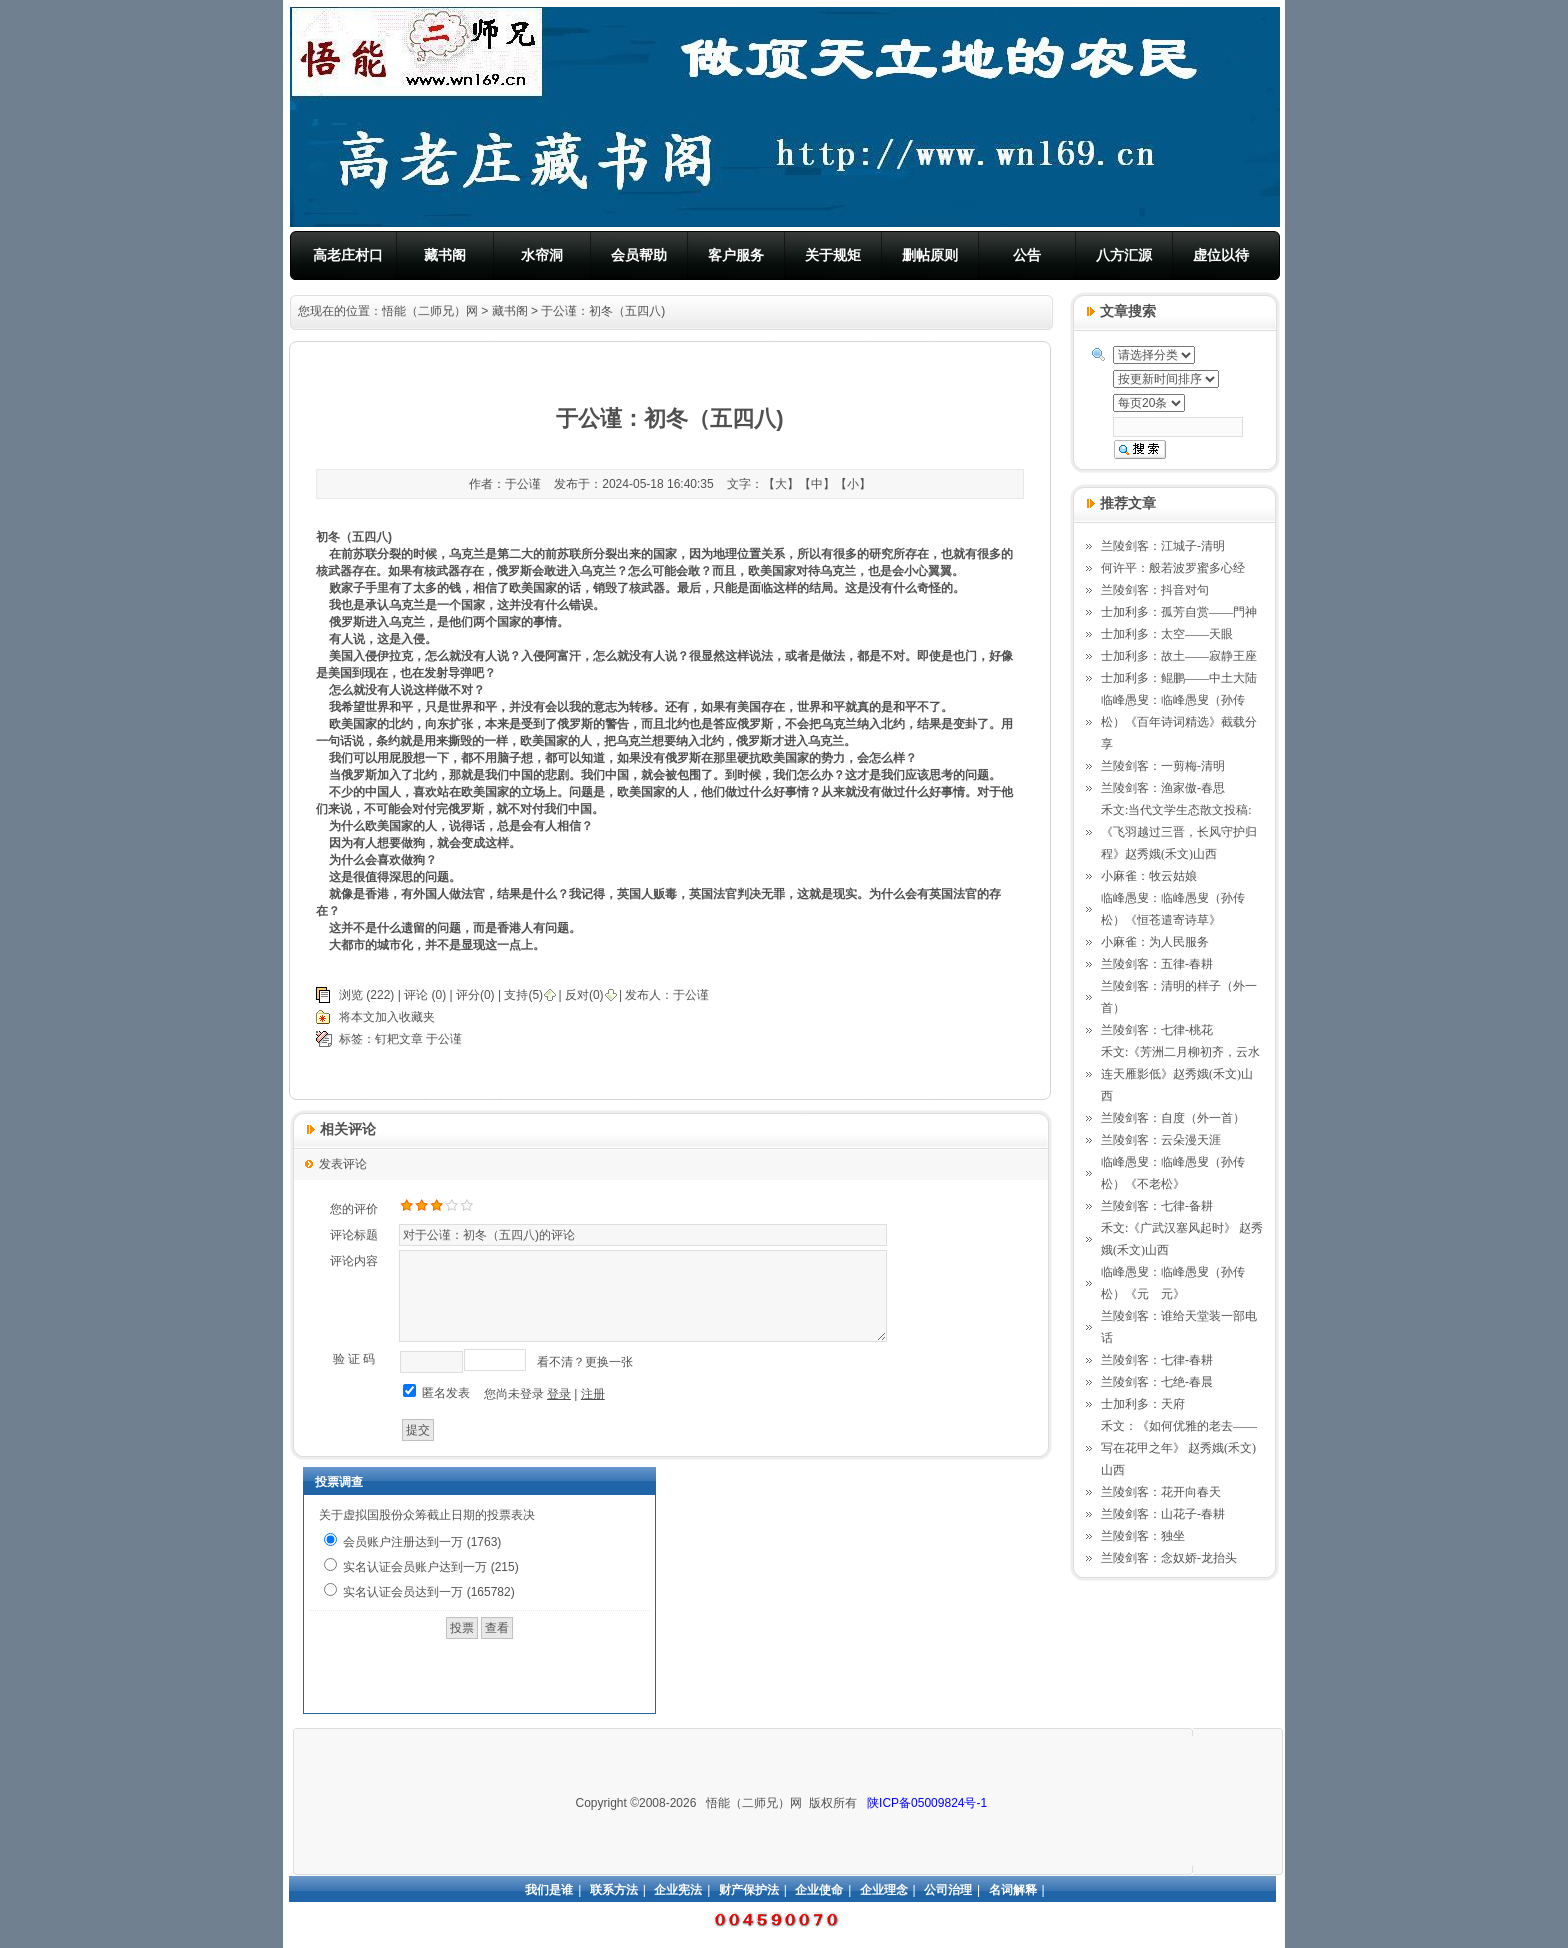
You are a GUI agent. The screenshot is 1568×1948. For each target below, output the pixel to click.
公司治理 (948, 1890)
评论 (416, 995)
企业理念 (884, 1890)
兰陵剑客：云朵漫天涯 (1161, 1140)
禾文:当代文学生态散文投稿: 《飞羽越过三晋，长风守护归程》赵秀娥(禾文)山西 (1179, 832)
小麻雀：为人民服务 (1155, 942)
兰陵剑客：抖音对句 (1155, 590)
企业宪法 (678, 1890)
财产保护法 (749, 1890)
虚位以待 (1221, 255)
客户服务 (736, 255)
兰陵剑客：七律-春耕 (1157, 1360)
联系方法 (614, 1890)
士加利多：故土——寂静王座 (1179, 656)
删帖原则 (930, 255)
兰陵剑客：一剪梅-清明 (1163, 766)
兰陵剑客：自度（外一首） (1173, 1118)
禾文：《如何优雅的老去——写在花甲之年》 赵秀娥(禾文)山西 (1179, 1448)
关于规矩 (833, 255)
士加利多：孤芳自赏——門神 (1179, 612)
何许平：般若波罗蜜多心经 (1173, 568)
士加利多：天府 (1143, 1404)
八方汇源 (1124, 255)
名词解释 (1013, 1890)
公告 (1027, 255)
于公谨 (691, 995)
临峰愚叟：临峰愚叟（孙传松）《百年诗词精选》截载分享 (1179, 722)
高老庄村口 (348, 255)
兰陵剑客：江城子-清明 (1163, 546)
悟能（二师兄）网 (430, 311)
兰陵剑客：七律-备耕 (1157, 1206)
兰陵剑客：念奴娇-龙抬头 (1169, 1558)
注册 (593, 1394)
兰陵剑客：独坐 (1143, 1536)
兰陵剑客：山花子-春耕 (1163, 1514)
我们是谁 (549, 1890)
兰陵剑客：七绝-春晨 (1157, 1382)
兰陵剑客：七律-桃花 (1157, 1030)
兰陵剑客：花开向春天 (1161, 1492)
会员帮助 (639, 255)
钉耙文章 (399, 1039)
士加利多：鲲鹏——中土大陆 (1179, 678)
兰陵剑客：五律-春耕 (1157, 964)
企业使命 (819, 1890)
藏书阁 (445, 255)
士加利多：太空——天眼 (1167, 634)
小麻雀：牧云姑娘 (1149, 876)
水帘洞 (542, 255)
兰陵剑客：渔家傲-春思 (1163, 788)
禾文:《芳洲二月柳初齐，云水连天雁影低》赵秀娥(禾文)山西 (1180, 1074)
